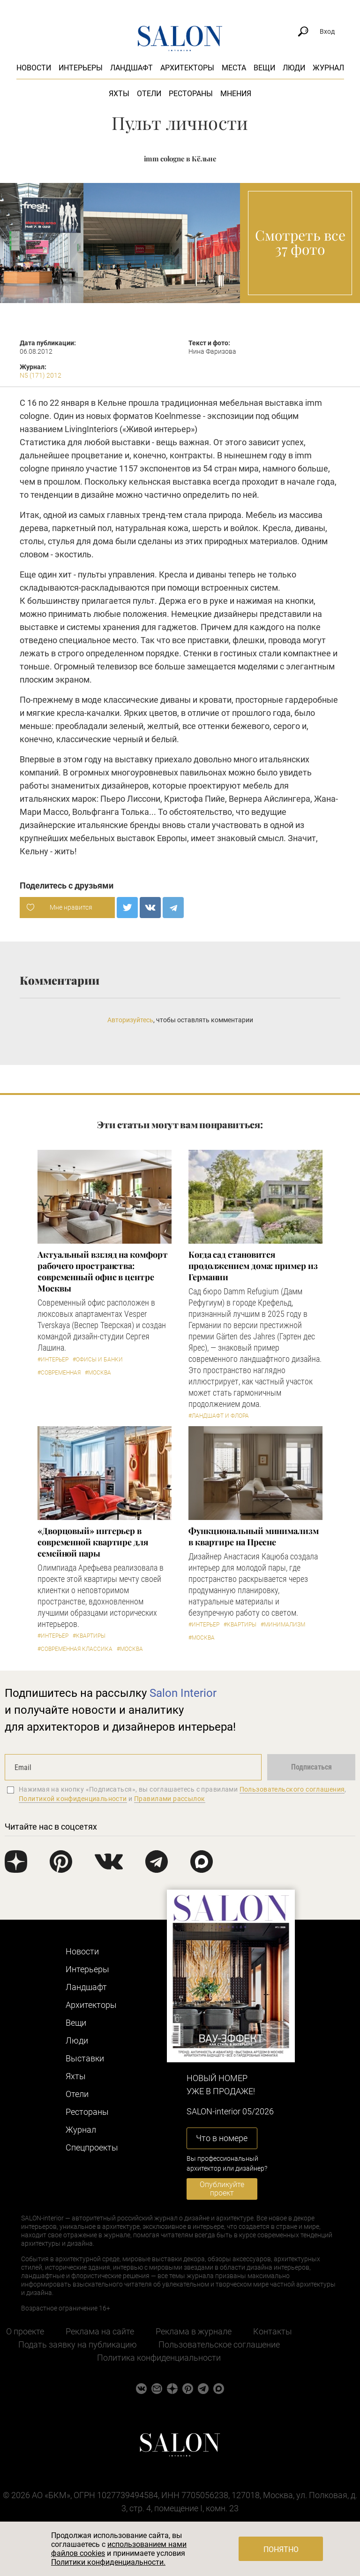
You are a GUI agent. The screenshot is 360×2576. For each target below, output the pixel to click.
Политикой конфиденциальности (73, 1798)
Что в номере (222, 2138)
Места (234, 67)
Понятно (281, 2549)
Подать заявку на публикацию (77, 2344)
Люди (294, 67)
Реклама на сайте (100, 2331)
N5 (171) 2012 (40, 375)
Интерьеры (81, 67)
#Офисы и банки (98, 1359)
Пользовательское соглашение (219, 2344)
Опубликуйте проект (222, 2188)
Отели (149, 93)
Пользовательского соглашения (292, 1789)
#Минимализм (283, 1624)
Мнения (235, 93)
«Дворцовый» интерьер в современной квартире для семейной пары (93, 1542)
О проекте (25, 2331)
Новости (33, 67)
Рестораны (191, 93)
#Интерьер (53, 1359)
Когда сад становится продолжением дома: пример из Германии (252, 1266)
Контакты (272, 2331)
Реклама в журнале (194, 2331)
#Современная (59, 1372)
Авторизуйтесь (130, 1020)
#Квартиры (89, 1636)
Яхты (119, 93)
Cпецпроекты (92, 2147)
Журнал (328, 67)
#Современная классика (75, 1649)
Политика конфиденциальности (159, 2358)
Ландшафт (131, 67)
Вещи (264, 67)
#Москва (98, 1372)
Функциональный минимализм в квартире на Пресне (253, 1536)
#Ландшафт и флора (218, 1416)
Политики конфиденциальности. (108, 2562)
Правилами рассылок (169, 1798)
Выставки (85, 2058)
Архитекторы (187, 67)
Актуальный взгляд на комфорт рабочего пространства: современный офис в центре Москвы (102, 1271)
